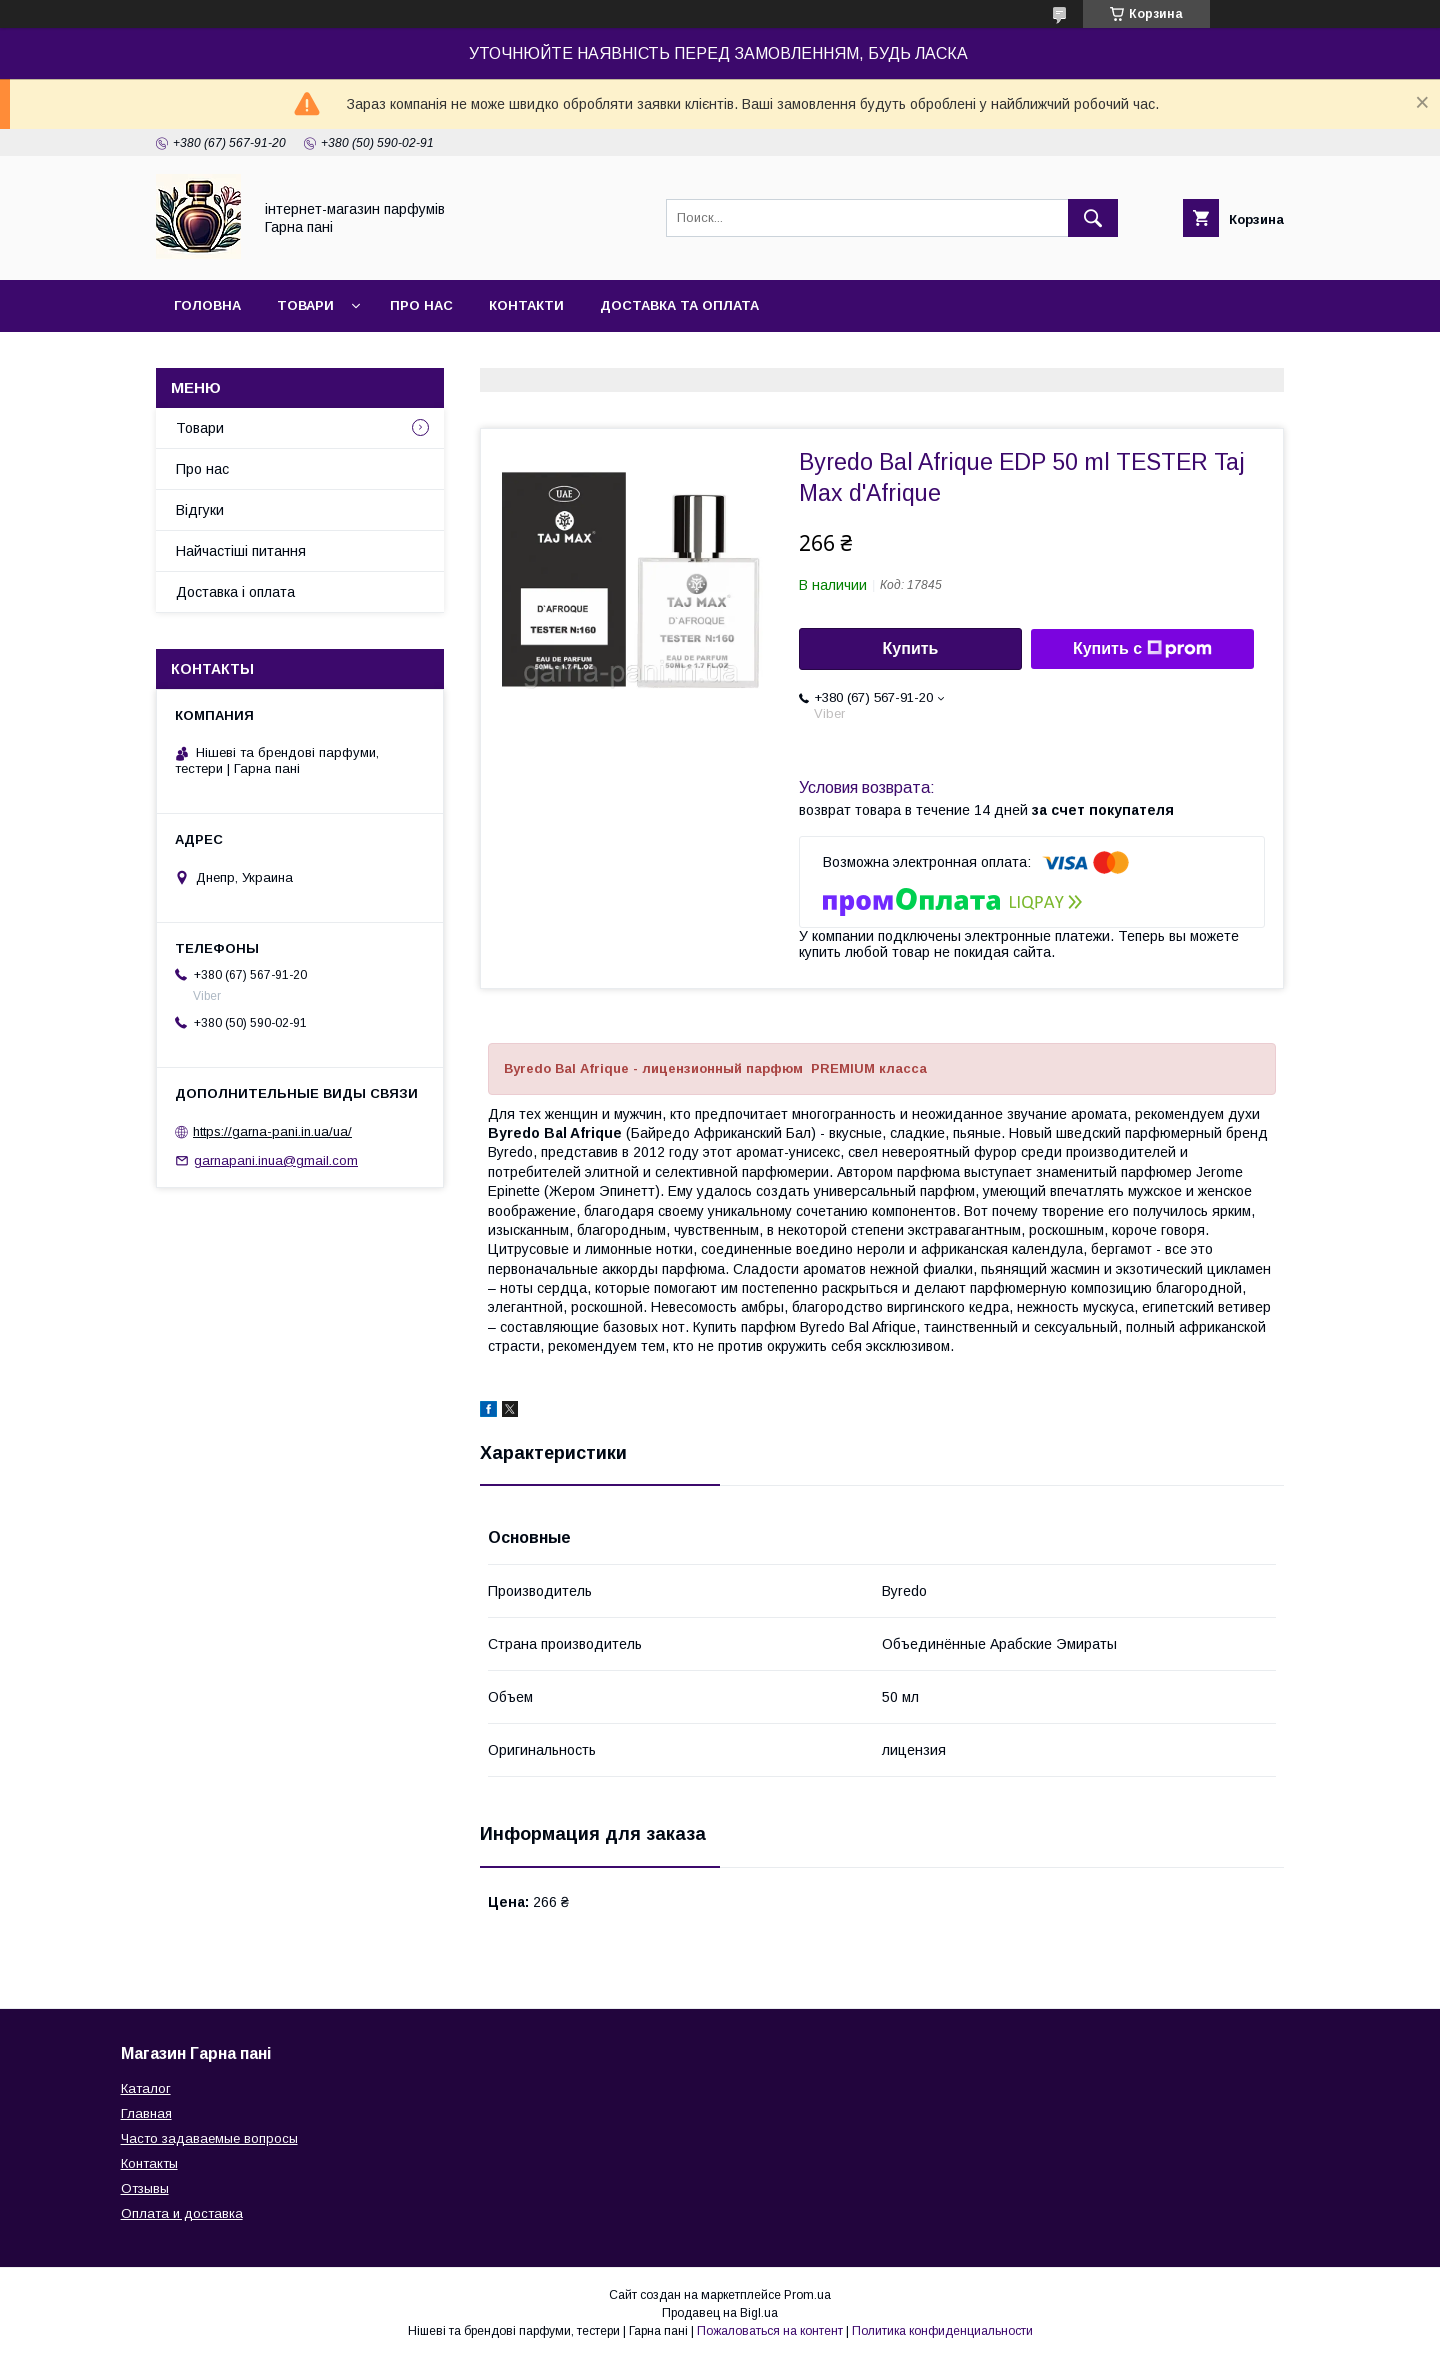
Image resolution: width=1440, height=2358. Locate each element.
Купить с (1142, 649)
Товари (305, 305)
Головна (207, 305)
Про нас (421, 305)
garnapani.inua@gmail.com (276, 1160)
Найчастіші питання (241, 551)
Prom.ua (807, 2295)
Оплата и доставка (182, 2213)
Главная (146, 2113)
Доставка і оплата (235, 592)
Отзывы (145, 2188)
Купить (911, 648)
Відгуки (200, 510)
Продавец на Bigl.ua (720, 2313)
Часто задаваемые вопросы (209, 2138)
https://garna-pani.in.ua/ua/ (272, 1131)
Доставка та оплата (679, 305)
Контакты (149, 2163)
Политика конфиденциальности (942, 2331)
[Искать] (1093, 218)
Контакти (526, 305)
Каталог (146, 2088)
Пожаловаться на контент (770, 2331)
